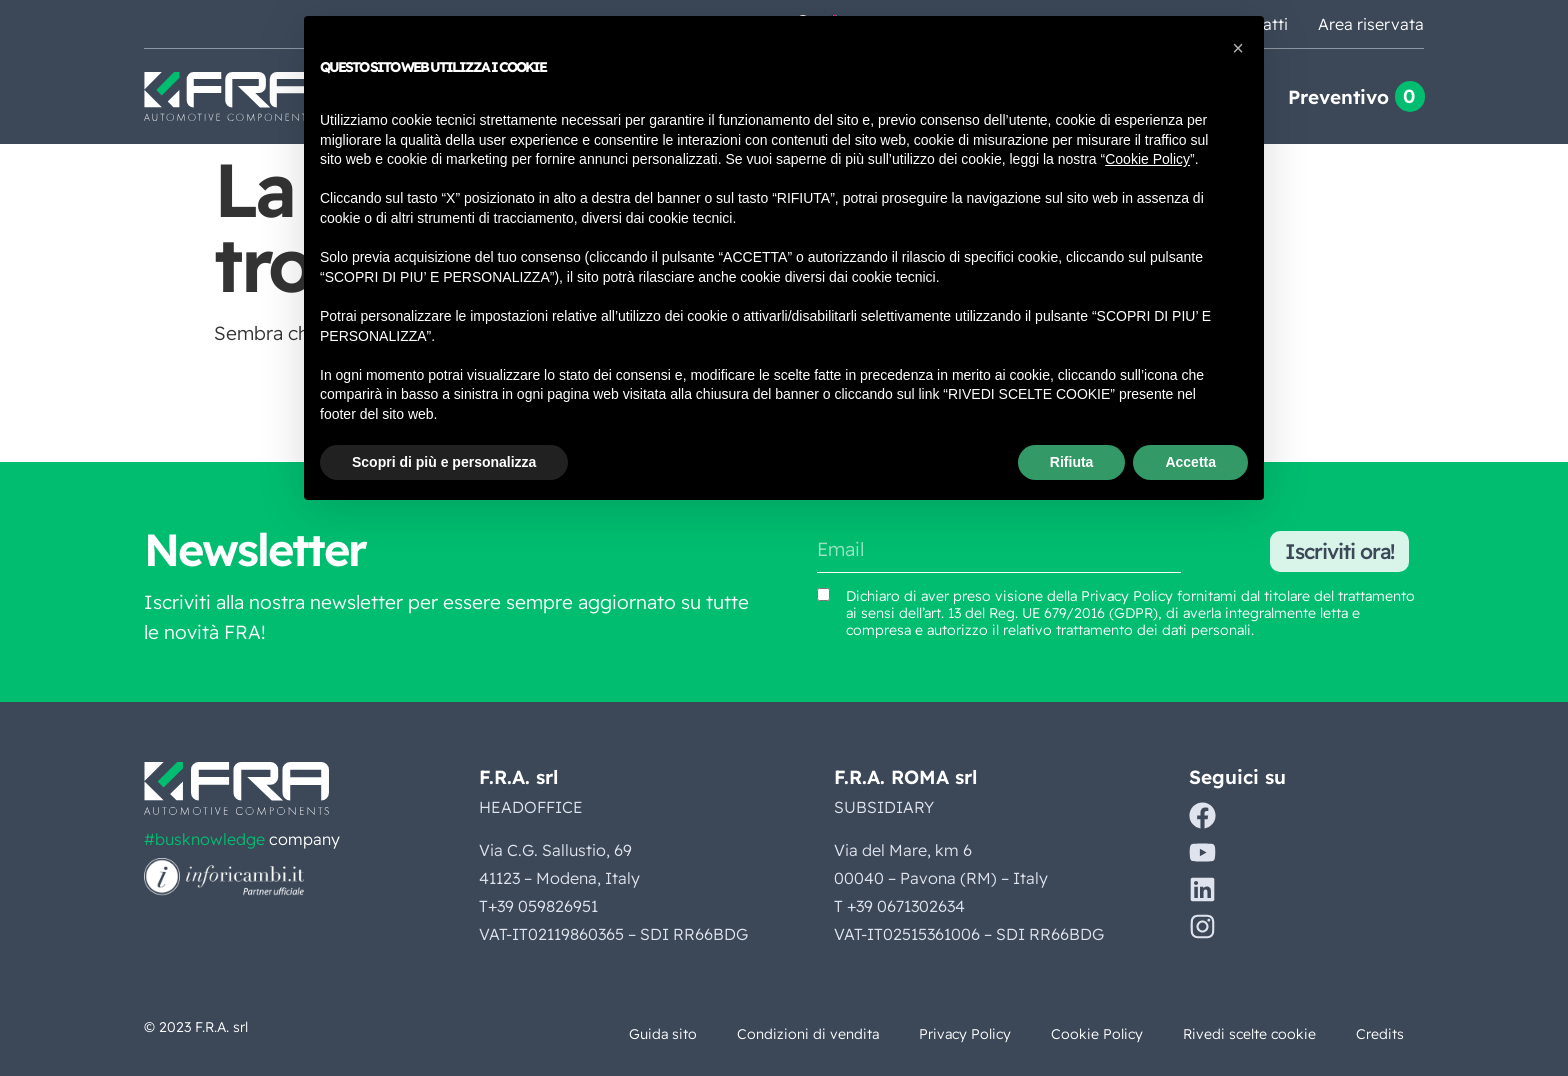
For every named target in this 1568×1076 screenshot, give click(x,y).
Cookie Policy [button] (1147, 159)
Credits (1380, 1034)
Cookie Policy (1097, 1034)
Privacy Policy (965, 1034)
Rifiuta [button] (1072, 462)
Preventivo (1338, 97)
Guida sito (663, 1034)
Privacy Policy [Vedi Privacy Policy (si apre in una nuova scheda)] (1127, 596)
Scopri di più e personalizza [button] (444, 462)
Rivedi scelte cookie (1249, 1034)
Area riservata (1371, 24)
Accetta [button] (1190, 462)
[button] (1238, 48)
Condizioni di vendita (808, 1034)
